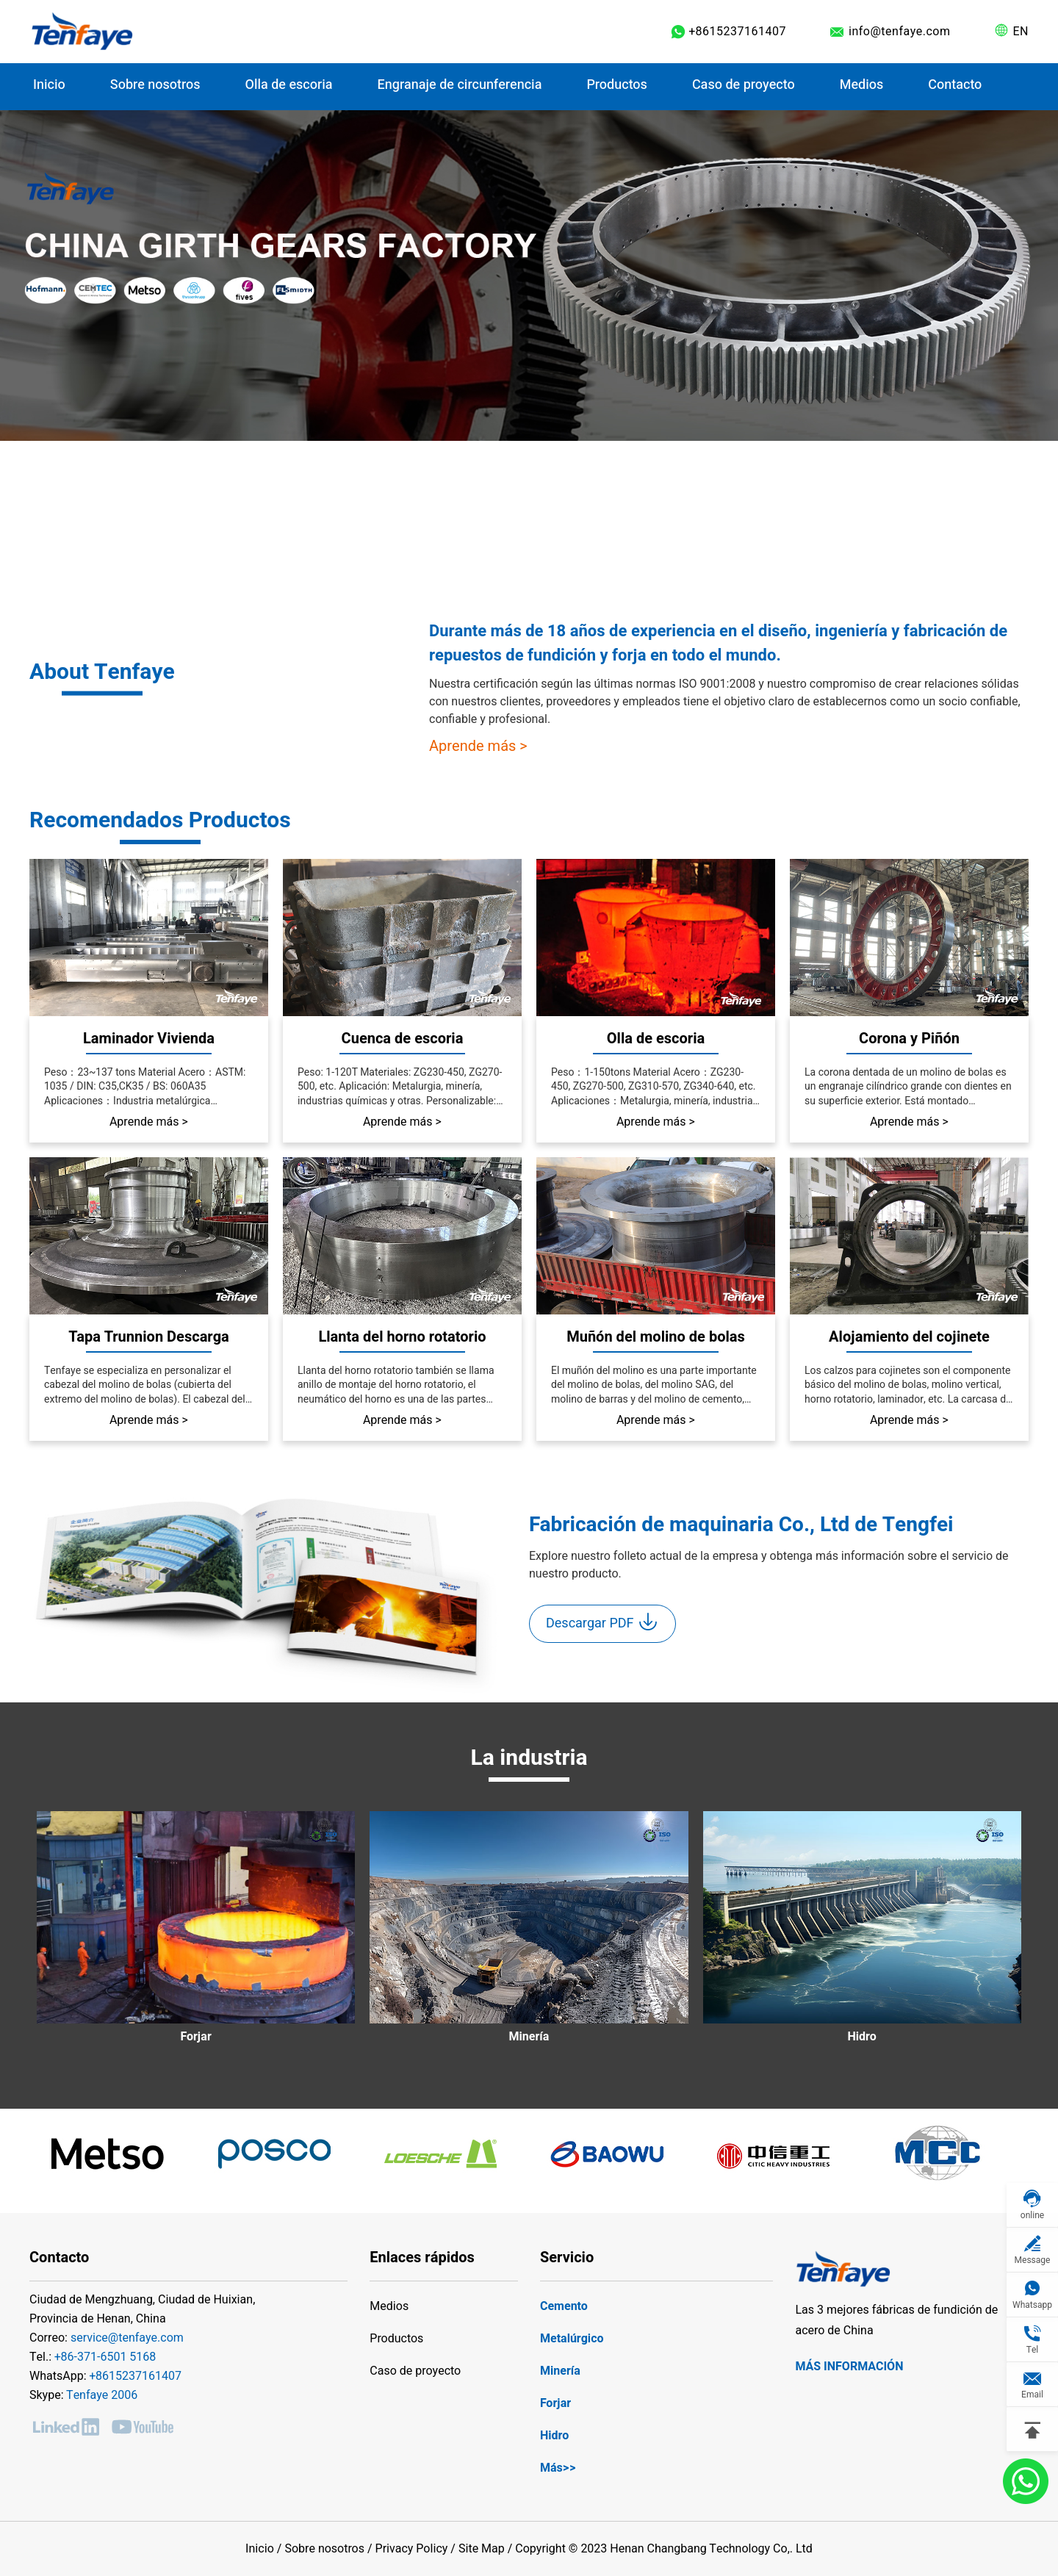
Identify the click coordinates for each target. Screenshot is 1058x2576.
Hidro (554, 2435)
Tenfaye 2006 (101, 2395)
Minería (560, 2371)
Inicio (49, 85)
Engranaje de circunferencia (460, 85)
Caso (743, 85)
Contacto (955, 85)
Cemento (564, 2306)
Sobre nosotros (155, 85)
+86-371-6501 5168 (105, 2357)
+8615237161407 (737, 31)
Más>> (558, 2468)
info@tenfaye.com (900, 31)
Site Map (481, 2549)
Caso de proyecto (415, 2371)
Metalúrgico (572, 2338)
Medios (862, 85)
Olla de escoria (289, 85)
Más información (849, 2367)
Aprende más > (478, 746)
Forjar (555, 2403)
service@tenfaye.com (127, 2338)
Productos (616, 85)
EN (1020, 31)
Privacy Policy (411, 2549)
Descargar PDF (602, 1622)
